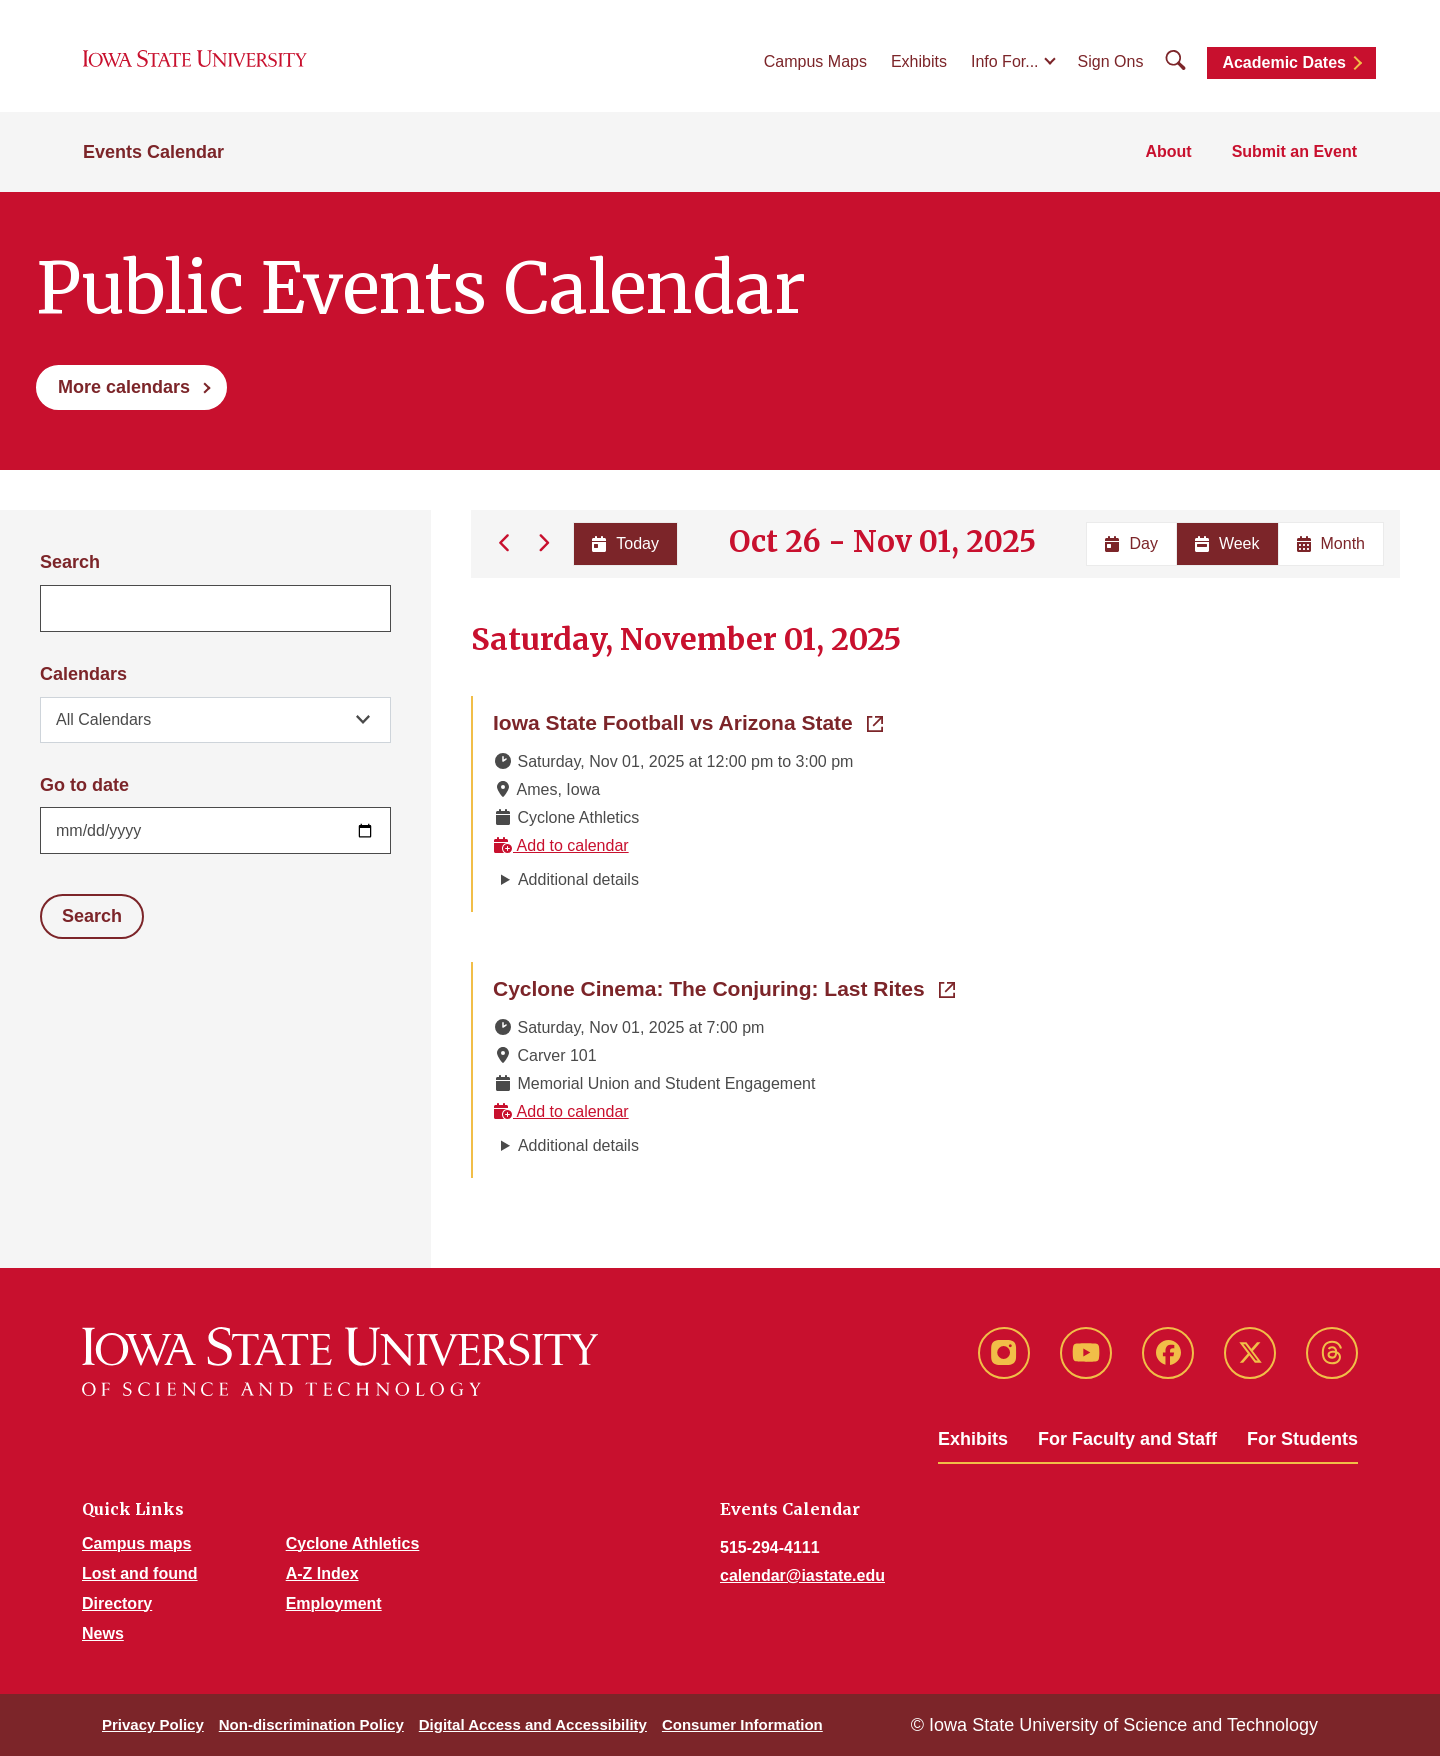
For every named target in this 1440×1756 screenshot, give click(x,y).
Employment (334, 1603)
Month (1331, 543)
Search (70, 562)
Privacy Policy (153, 1724)
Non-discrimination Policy (311, 1724)
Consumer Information (742, 1724)
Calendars (83, 674)
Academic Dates (1284, 62)
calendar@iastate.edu (802, 1575)
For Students (1302, 1439)
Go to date (84, 785)
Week (1227, 543)
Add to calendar (561, 845)
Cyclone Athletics (353, 1543)
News (103, 1633)
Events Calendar (153, 152)
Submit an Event (1294, 151)
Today (625, 543)
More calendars (124, 387)
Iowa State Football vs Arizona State (688, 721)
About (1168, 151)
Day (1131, 543)
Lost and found (140, 1573)
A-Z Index (322, 1573)
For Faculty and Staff (1127, 1439)
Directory (117, 1603)
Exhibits (919, 61)
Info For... (1005, 61)
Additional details (578, 879)
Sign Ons (1111, 61)
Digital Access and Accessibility (533, 1724)
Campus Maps (815, 61)
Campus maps (136, 1543)
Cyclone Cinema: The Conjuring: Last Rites (724, 987)
